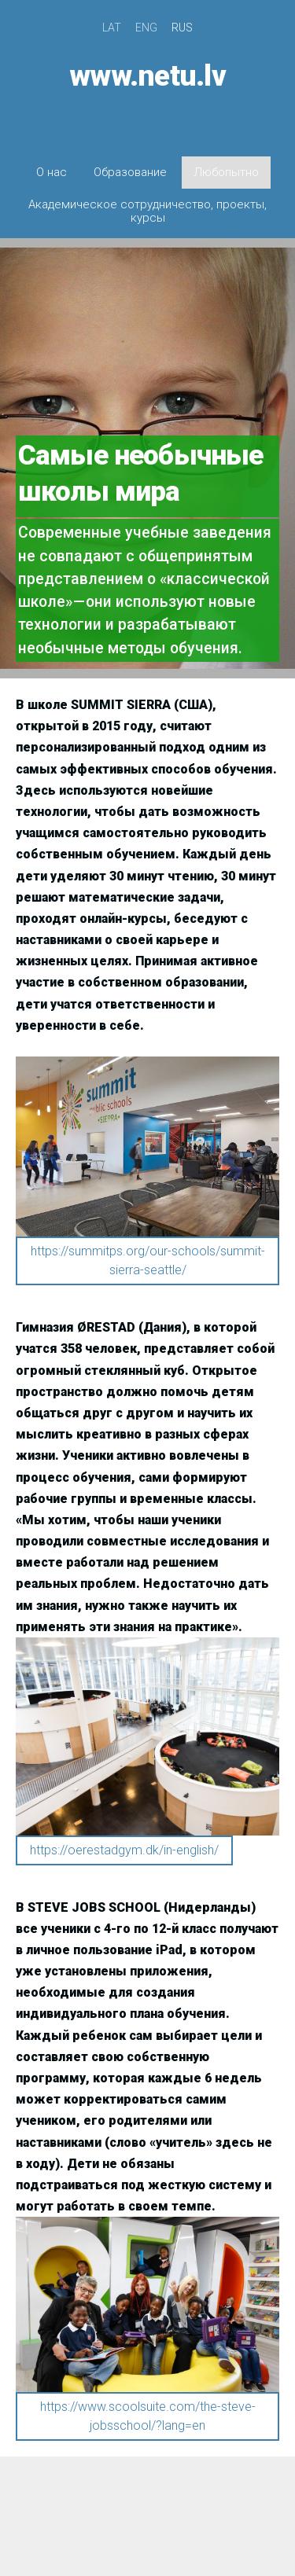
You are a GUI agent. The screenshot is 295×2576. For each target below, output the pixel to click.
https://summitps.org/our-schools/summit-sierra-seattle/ (148, 1260)
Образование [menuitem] (130, 172)
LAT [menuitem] (111, 27)
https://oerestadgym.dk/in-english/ (124, 1850)
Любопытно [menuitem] (226, 172)
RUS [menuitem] (182, 27)
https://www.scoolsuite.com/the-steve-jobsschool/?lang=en (148, 2416)
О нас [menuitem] (51, 172)
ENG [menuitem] (146, 27)
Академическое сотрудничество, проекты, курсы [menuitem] (147, 211)
